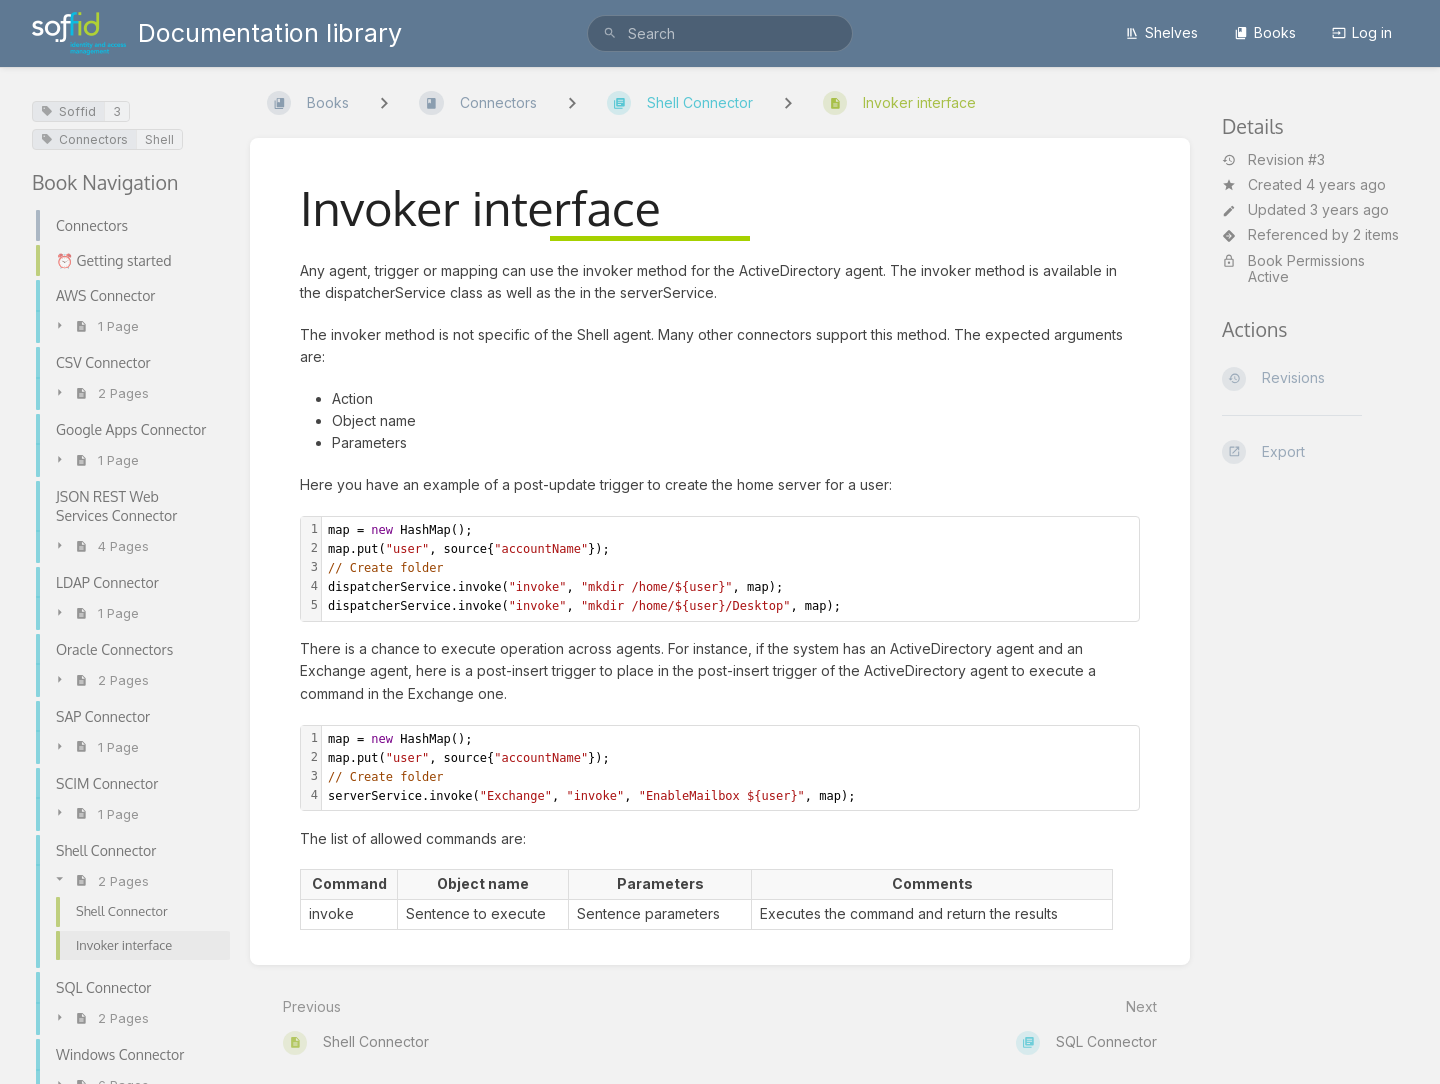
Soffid (68, 111)
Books (1265, 32)
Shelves (1161, 32)
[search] (720, 33)
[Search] (610, 33)
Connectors (84, 139)
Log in (1362, 32)
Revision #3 (1273, 160)
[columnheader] (349, 885)
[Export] (1315, 452)
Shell (159, 139)
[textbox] (730, 569)
